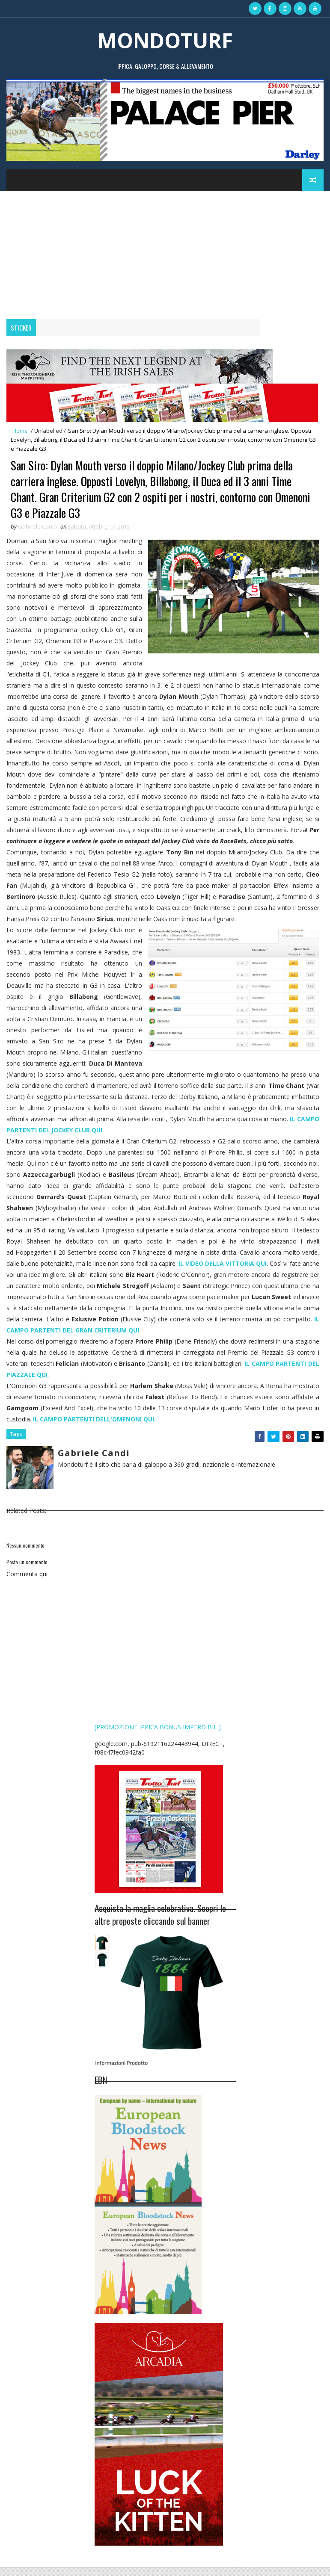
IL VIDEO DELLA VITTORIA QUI (222, 1274)
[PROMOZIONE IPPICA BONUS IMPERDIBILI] (158, 1736)
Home (20, 430)
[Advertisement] (165, 255)
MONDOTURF (165, 40)
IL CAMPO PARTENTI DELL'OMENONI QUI (93, 1430)
